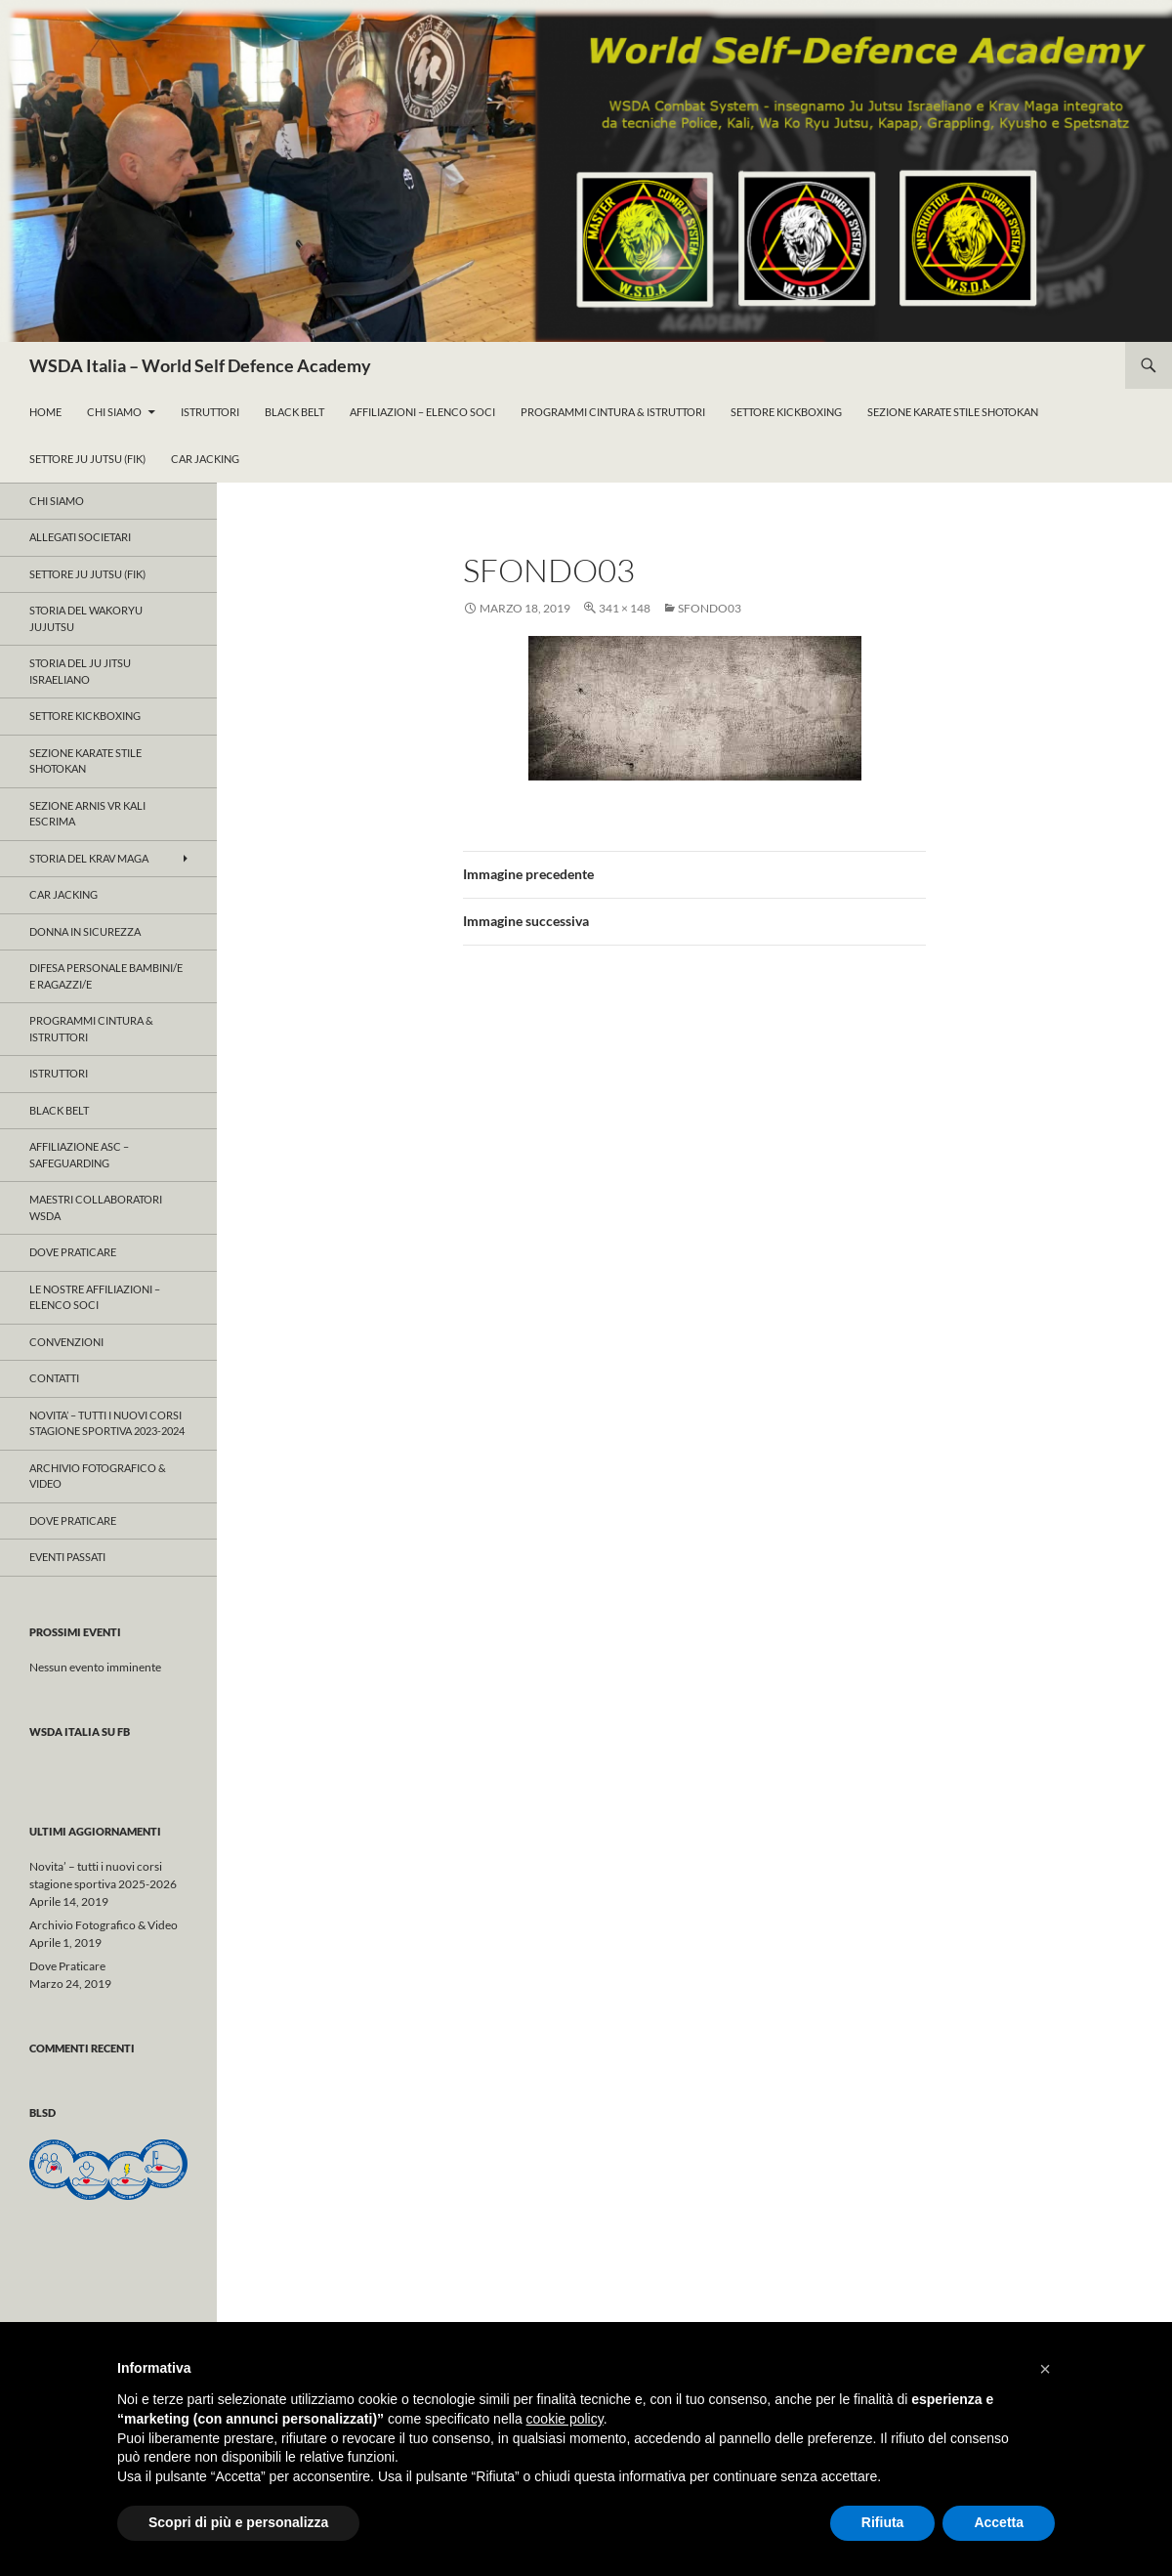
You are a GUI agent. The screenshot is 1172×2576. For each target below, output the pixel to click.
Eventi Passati (67, 1556)
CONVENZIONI (66, 1341)
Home (45, 411)
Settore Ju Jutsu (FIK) (87, 458)
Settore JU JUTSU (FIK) (87, 574)
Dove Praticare (72, 1252)
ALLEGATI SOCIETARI (80, 536)
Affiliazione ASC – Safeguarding (79, 1154)
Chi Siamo (114, 411)
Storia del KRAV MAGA (88, 858)
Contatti (54, 1378)
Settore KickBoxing (786, 411)
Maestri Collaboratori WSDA (95, 1207)
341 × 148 (624, 608)
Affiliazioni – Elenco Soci (422, 411)
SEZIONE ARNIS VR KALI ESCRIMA (87, 813)
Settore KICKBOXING (85, 715)
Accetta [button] (999, 2522)
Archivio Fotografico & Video (97, 1476)
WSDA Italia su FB (79, 1731)
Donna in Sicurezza (85, 931)
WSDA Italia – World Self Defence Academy (200, 365)
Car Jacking (205, 458)
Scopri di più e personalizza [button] (238, 2522)
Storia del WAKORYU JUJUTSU (86, 618)
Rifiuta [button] (882, 2522)
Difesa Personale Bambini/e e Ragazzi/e (106, 976)
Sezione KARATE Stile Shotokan (952, 411)
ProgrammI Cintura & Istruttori (613, 411)
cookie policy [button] (565, 2419)
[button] (1045, 2369)
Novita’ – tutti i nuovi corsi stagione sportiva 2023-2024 (107, 1423)
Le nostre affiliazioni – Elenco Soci (94, 1297)
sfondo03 (709, 608)
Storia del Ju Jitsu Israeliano (80, 671)
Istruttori (210, 411)
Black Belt (294, 411)
